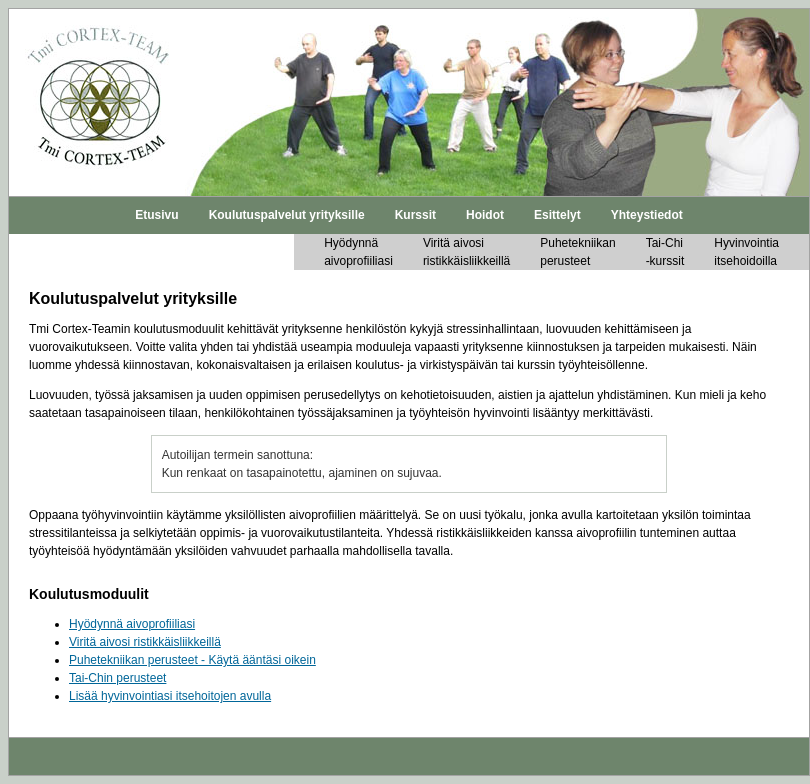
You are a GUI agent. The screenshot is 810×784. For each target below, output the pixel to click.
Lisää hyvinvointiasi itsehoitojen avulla (170, 696)
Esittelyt (557, 215)
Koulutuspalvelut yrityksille (287, 215)
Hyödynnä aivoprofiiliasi (132, 624)
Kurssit (415, 215)
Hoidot (485, 215)
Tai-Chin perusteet (117, 678)
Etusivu (156, 215)
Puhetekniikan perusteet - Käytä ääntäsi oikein (192, 660)
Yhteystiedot (647, 215)
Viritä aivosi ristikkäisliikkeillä (145, 642)
